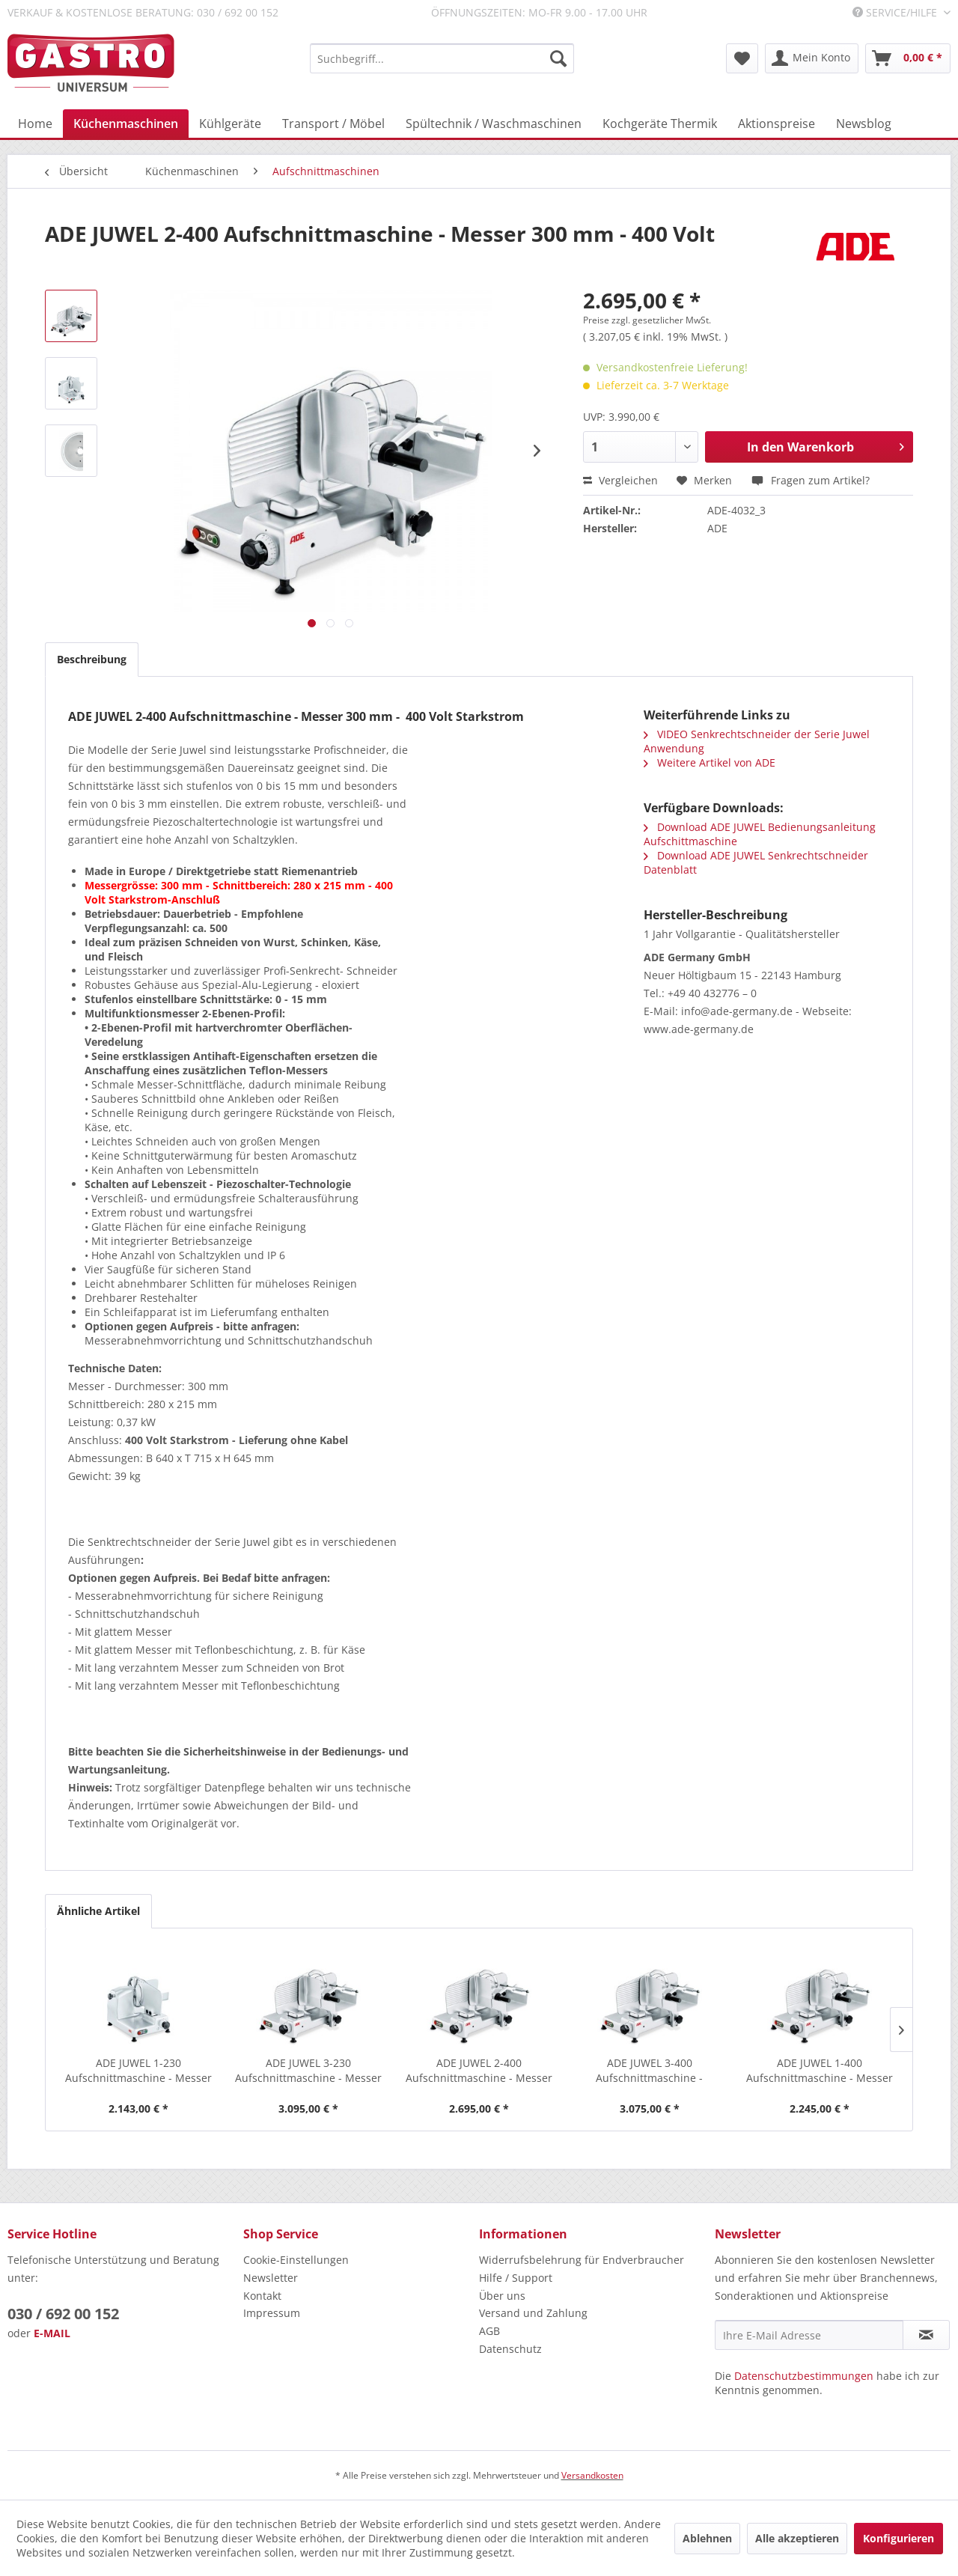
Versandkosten (592, 2475)
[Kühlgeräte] (230, 123)
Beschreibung (91, 659)
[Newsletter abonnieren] (926, 2335)
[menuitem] (442, 58)
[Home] (35, 123)
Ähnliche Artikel (98, 1911)
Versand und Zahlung (533, 2313)
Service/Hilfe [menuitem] (896, 12)
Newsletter (270, 2278)
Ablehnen (707, 2538)
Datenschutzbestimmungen (803, 2376)
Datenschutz (510, 2349)
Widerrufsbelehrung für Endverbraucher (581, 2260)
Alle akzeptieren (797, 2538)
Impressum (271, 2313)
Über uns (502, 2296)
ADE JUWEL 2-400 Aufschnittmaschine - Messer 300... (479, 2071)
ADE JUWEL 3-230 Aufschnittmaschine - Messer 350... (308, 2071)
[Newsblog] (864, 123)
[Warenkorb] (908, 58)
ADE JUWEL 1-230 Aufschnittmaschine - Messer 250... (138, 2071)
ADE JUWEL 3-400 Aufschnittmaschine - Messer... (649, 2071)
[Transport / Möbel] (333, 123)
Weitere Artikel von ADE (709, 762)
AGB (489, 2331)
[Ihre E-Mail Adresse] (809, 2335)
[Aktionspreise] (776, 123)
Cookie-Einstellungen (296, 2260)
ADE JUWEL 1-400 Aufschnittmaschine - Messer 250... (819, 2071)
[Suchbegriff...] (442, 58)
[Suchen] (558, 58)
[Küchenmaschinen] (126, 123)
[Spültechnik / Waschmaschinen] (493, 123)
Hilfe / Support (515, 2278)
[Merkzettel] (742, 58)
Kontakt (262, 2296)
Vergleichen (620, 480)
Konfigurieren (898, 2538)
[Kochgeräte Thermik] (659, 123)
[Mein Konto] (811, 58)
